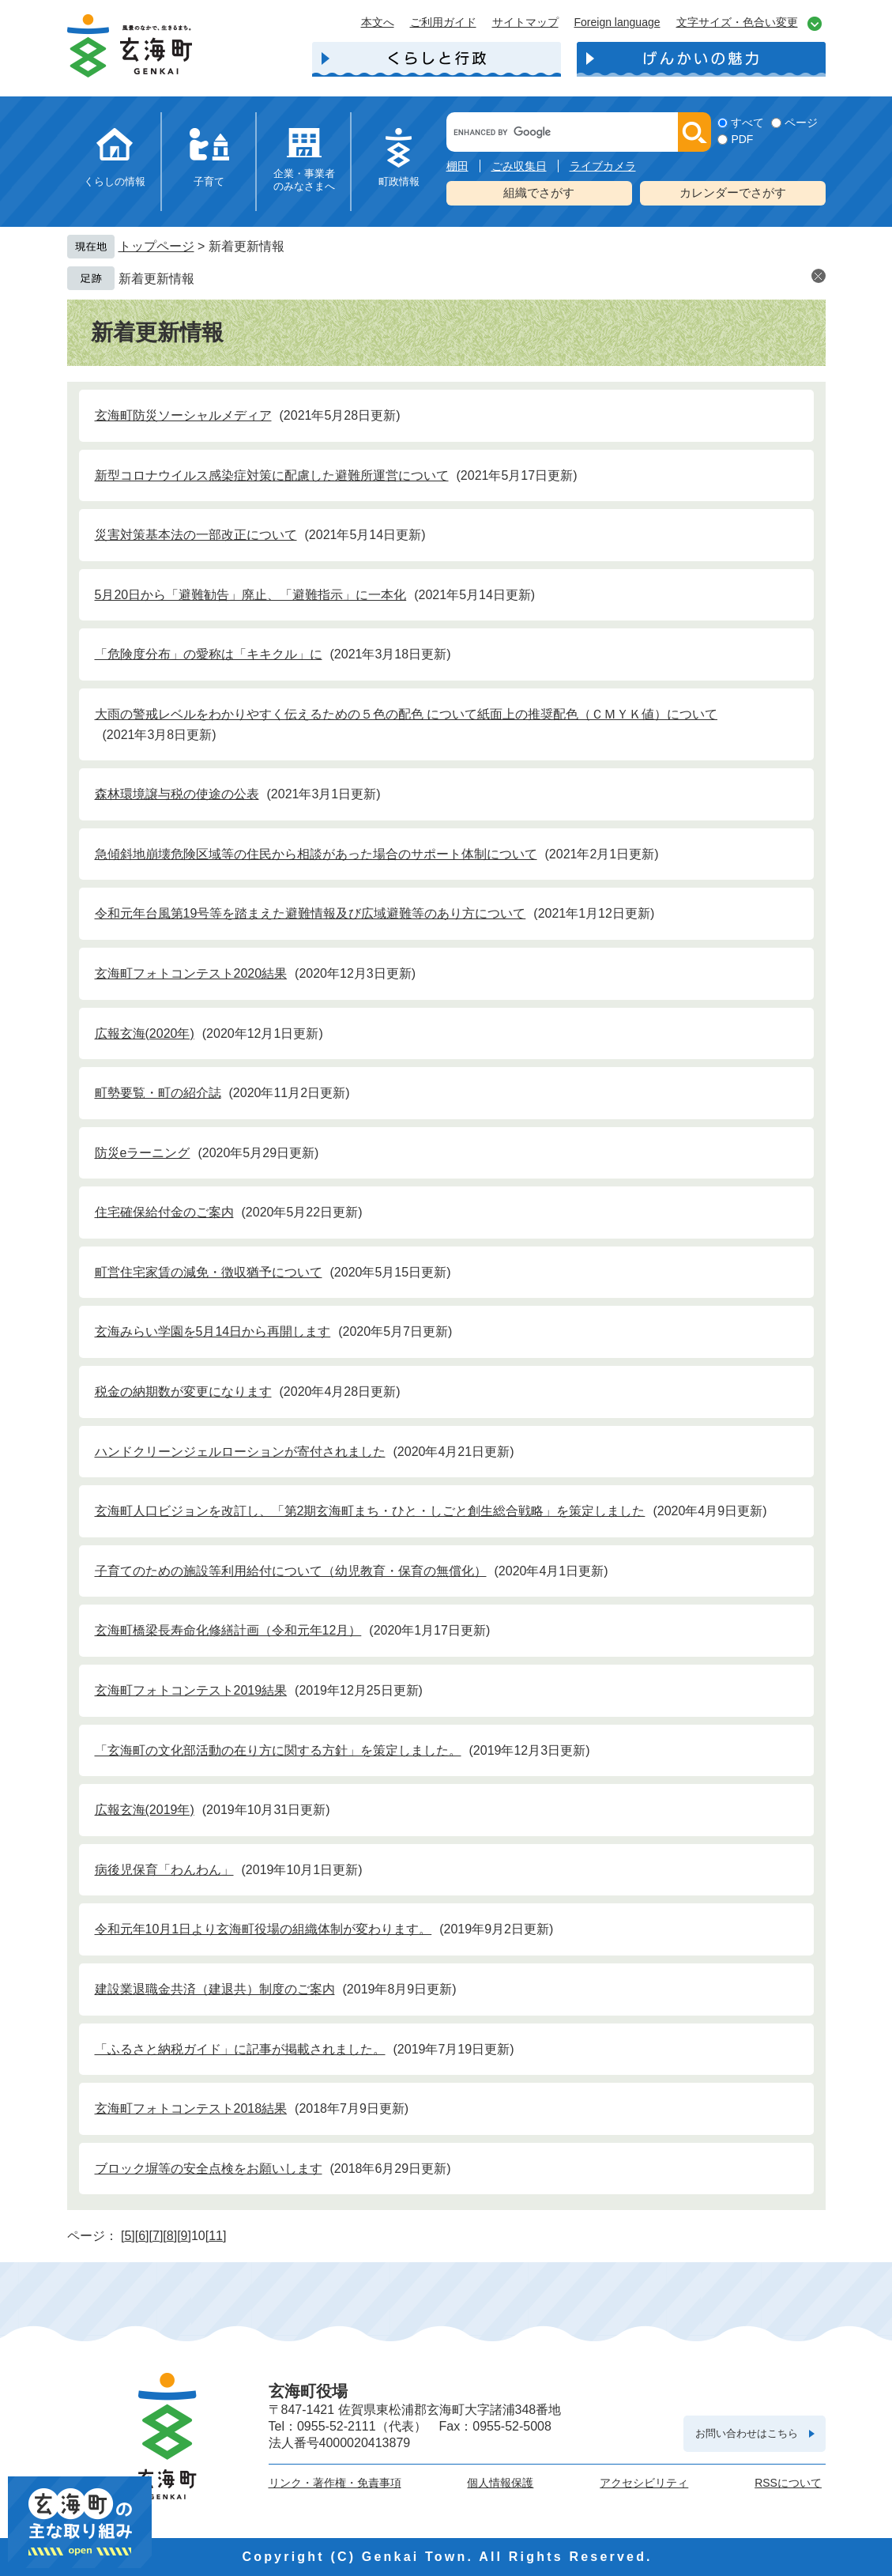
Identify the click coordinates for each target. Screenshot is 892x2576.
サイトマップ (525, 22)
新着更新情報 (156, 278)
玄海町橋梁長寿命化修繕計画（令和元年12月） (228, 1630)
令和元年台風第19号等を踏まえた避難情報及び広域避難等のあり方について (310, 913)
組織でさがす (538, 192)
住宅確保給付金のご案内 (164, 1212)
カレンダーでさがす (732, 192)
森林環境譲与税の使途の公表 (177, 794)
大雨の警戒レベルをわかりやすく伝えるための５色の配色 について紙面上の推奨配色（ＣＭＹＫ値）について (406, 714)
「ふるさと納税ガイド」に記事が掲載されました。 (240, 2049)
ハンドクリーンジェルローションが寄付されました (240, 1451)
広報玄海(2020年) (144, 1033)
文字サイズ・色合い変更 (737, 22)
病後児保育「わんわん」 (164, 1869)
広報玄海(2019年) (144, 1809)
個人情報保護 (500, 2482)
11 (216, 2235)
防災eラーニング (142, 1153)
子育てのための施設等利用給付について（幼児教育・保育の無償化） (291, 1571)
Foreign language (617, 22)
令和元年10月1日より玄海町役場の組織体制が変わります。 (263, 1929)
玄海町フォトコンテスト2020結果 (191, 973)
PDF (742, 139)
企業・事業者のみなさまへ (304, 180)
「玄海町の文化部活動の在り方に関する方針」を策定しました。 (278, 1750)
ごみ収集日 (519, 166)
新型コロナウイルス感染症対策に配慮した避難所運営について (272, 475)
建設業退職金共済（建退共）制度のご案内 (215, 1989)
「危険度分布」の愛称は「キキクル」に (208, 654)
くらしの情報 (114, 181)
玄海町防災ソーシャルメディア (183, 415)
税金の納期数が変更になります (183, 1391)
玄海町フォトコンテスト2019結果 (191, 1690)
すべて (747, 122)
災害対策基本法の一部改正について (196, 534)
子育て (209, 181)
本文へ (377, 22)
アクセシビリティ (644, 2482)
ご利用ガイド (443, 22)
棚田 (457, 166)
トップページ (156, 246)
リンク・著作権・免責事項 (335, 2482)
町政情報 (399, 181)
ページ (801, 122)
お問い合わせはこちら (746, 2433)
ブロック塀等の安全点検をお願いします (208, 2168)
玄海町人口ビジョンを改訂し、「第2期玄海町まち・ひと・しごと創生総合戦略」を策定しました (370, 1511)
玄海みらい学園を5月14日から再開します (213, 1331)
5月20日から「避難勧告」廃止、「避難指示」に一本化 (251, 595)
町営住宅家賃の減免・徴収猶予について (208, 1272)
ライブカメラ (603, 166)
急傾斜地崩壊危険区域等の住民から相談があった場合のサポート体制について (316, 854)
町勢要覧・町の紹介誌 (158, 1092)
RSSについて (788, 2482)
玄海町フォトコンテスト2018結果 (191, 2108)
